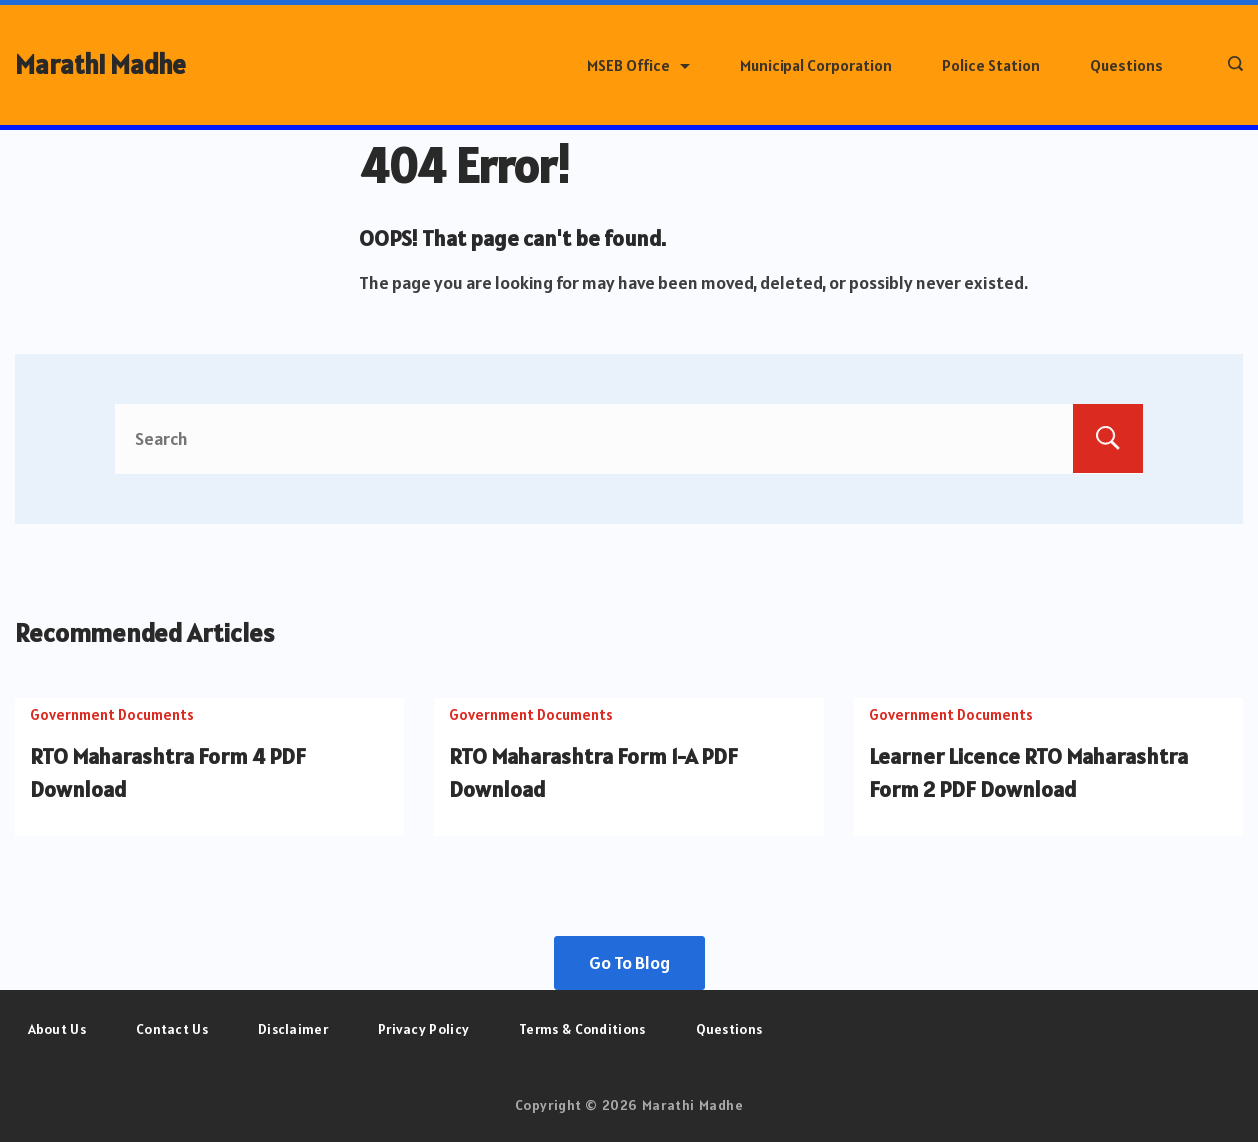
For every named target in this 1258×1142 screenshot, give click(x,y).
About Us (57, 1029)
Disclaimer (293, 1029)
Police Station (991, 65)
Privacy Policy (423, 1029)
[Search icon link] (1230, 65)
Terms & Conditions (582, 1029)
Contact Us (172, 1029)
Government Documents (112, 714)
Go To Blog (629, 962)
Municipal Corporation (816, 65)
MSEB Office (638, 65)
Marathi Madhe (100, 64)
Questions (1126, 65)
